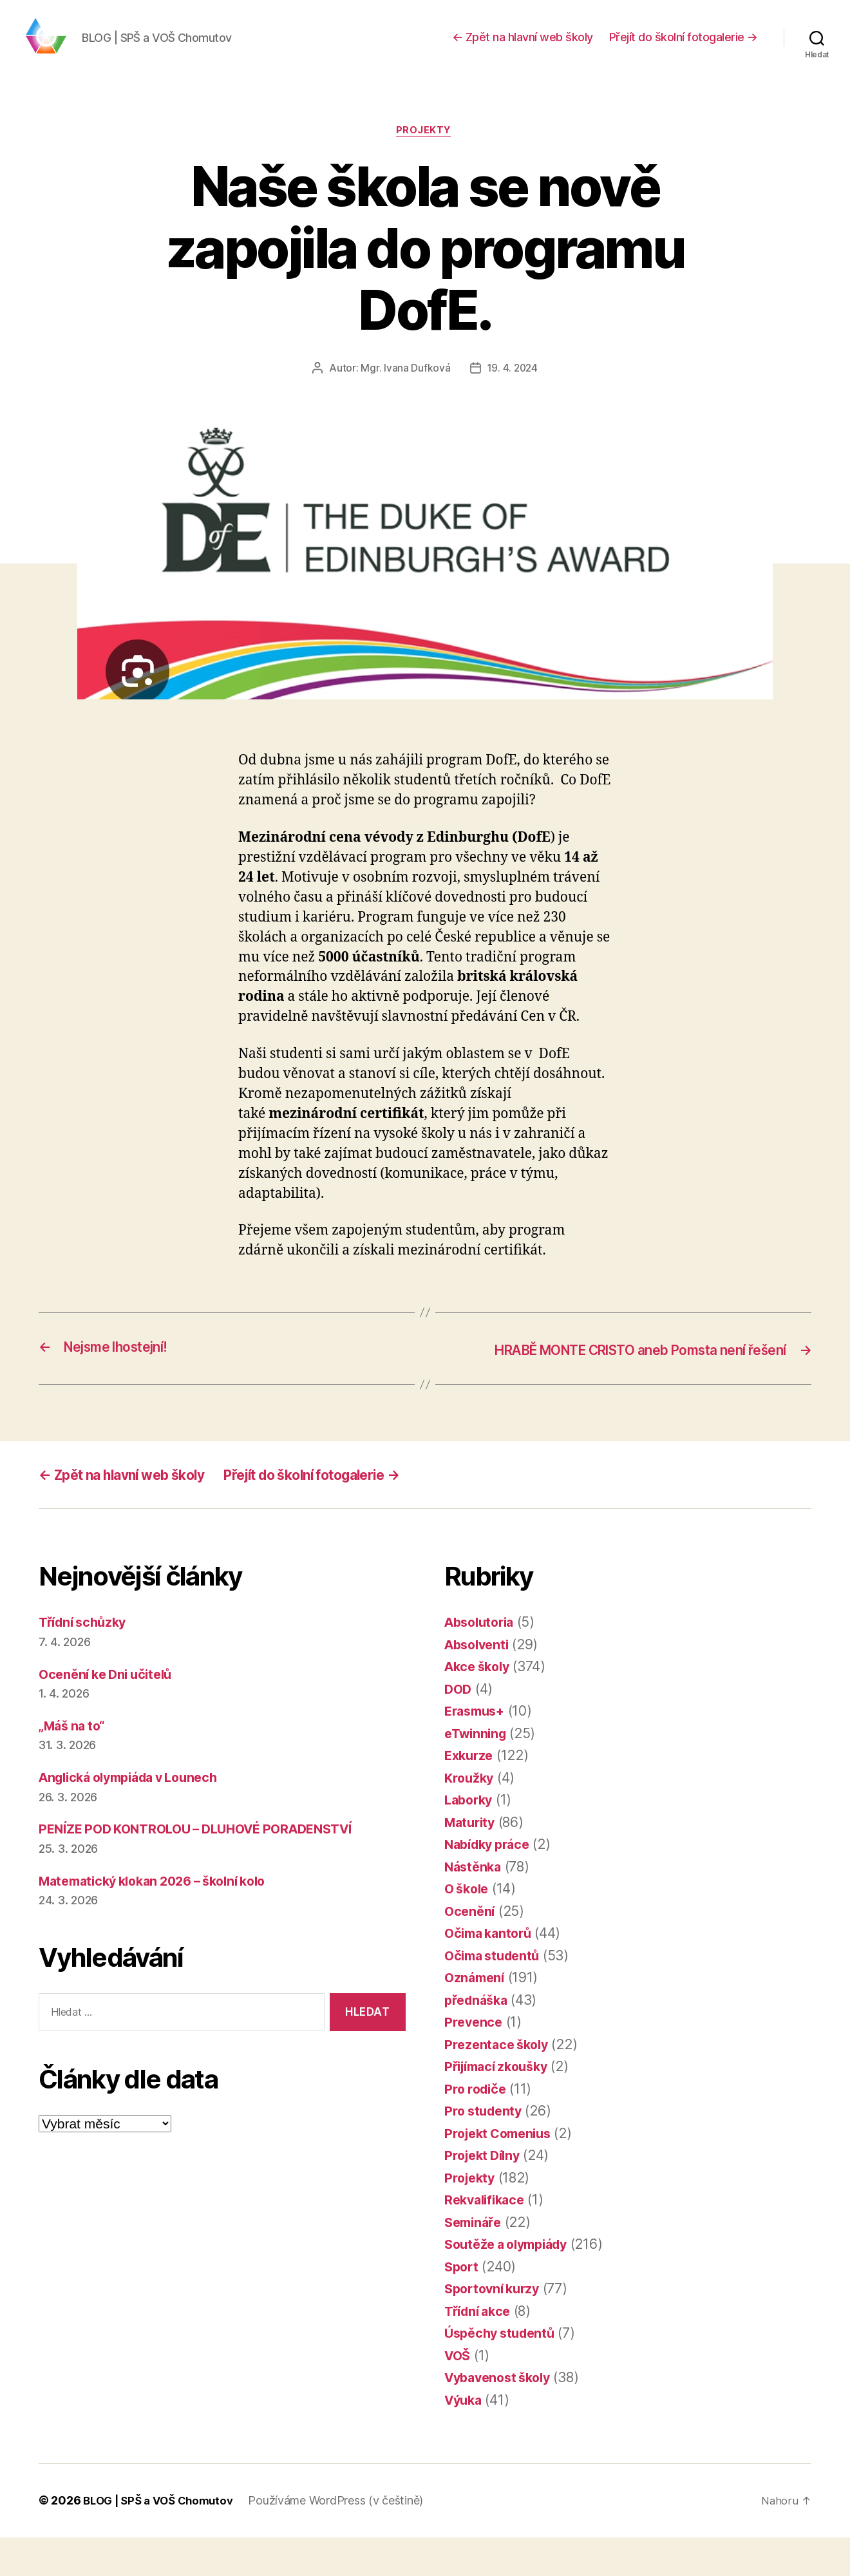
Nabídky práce (491, 1883)
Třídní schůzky (86, 1661)
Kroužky (470, 1817)
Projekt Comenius (502, 2172)
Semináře (474, 2261)
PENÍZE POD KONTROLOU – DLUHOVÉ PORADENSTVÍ (208, 1868)
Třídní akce (480, 2350)
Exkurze (470, 1794)
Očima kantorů (491, 1972)
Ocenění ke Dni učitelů (110, 1713)
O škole (468, 1928)
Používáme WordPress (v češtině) (344, 2539)
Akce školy (479, 1706)
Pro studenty (485, 2150)
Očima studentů (495, 1995)
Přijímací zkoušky (500, 2106)
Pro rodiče (477, 2128)
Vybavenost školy (502, 2417)
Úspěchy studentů (503, 2372)
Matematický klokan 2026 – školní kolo (163, 1919)
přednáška (478, 2039)
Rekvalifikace (487, 2239)
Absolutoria (482, 1661)
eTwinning (477, 1773)
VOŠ (458, 2395)
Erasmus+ (477, 1750)
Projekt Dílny (485, 2194)
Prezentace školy (499, 2084)
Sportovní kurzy (495, 2328)
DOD (458, 1728)
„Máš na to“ (74, 1765)
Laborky (470, 1839)
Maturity (471, 1861)
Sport (462, 2306)
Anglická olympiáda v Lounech (136, 1816)
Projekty (425, 151)
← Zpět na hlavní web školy (522, 46)
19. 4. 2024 (512, 389)
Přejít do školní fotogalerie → (683, 46)
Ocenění (470, 1950)
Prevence (474, 2061)
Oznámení (476, 2017)
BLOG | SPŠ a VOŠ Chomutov (162, 2539)
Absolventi (479, 1684)
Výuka (465, 2439)
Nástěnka (474, 1906)
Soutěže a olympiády (511, 2283)
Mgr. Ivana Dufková (404, 389)
